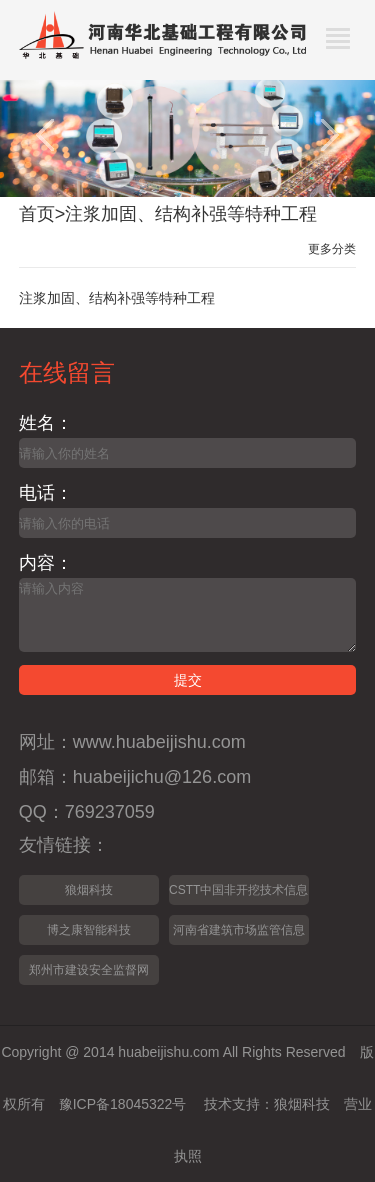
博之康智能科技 (89, 930)
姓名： (46, 423)
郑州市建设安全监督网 (89, 970)
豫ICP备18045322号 (123, 1104)
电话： (46, 493)
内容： (46, 563)
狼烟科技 (89, 890)
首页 (37, 214)
